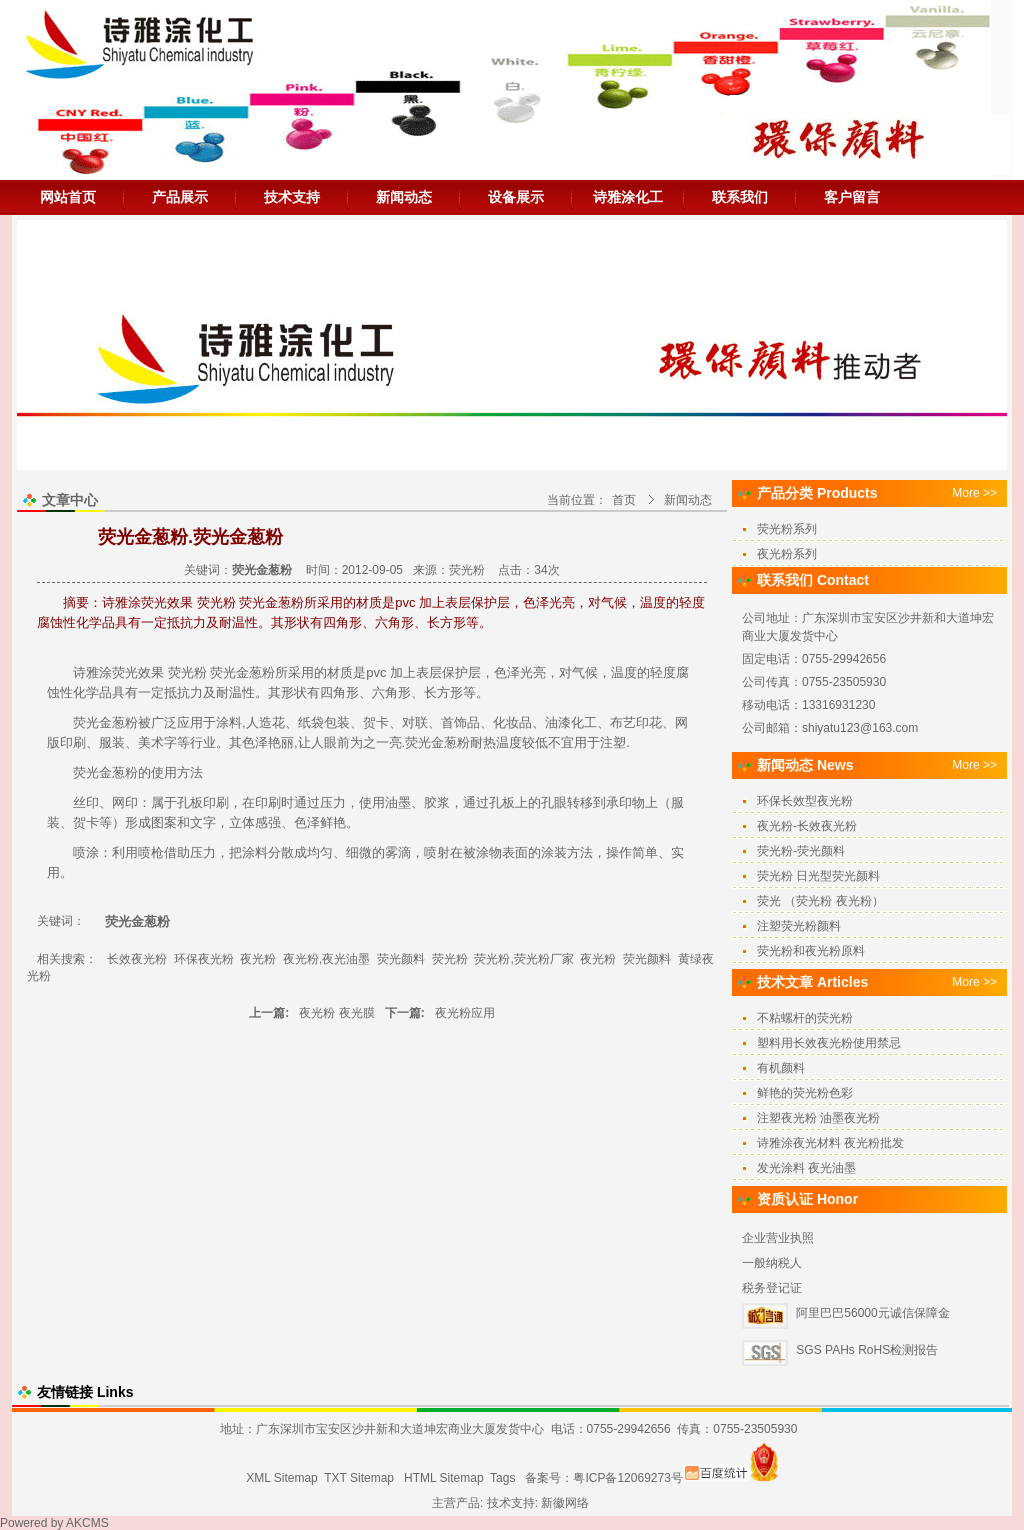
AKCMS (87, 1523)
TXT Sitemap (359, 1478)
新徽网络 (565, 1503)
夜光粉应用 (465, 1013)
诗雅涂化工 (628, 197)
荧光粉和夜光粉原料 (811, 951)
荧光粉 (467, 570)
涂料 (229, 722)
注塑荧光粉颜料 (799, 926)
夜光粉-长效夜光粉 (807, 826)
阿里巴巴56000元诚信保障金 (872, 1313)
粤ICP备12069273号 (627, 1478)
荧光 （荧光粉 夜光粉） (820, 901)
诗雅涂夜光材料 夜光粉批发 (830, 1143)
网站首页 (68, 197)
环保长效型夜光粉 (805, 801)
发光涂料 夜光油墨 (806, 1168)
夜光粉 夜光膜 (336, 1013)
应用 (190, 722)
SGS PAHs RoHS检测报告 (867, 1350)
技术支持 (292, 197)
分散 (281, 852)
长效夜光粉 (137, 959)
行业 (203, 742)
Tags (502, 1478)
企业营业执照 (778, 1238)
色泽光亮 (520, 672)
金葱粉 (118, 772)
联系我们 (740, 197)
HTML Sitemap (444, 1478)
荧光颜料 (401, 959)
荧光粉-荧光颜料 (801, 851)
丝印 (86, 802)
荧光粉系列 (787, 529)
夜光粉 (258, 959)
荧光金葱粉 (241, 672)
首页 (624, 500)
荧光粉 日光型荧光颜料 (818, 876)
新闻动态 (404, 197)
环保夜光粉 (204, 959)
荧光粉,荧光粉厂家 (523, 959)
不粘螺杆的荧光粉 (805, 1018)
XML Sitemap (282, 1478)
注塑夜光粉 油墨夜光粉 (818, 1118)
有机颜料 (781, 1068)
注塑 (613, 742)
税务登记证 (772, 1288)
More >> (974, 493)
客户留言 (852, 197)
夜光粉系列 (787, 554)
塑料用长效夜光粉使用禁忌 (829, 1043)
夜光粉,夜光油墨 (326, 959)
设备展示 (516, 197)
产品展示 (180, 197)
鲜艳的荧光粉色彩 (805, 1093)
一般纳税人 (772, 1263)
